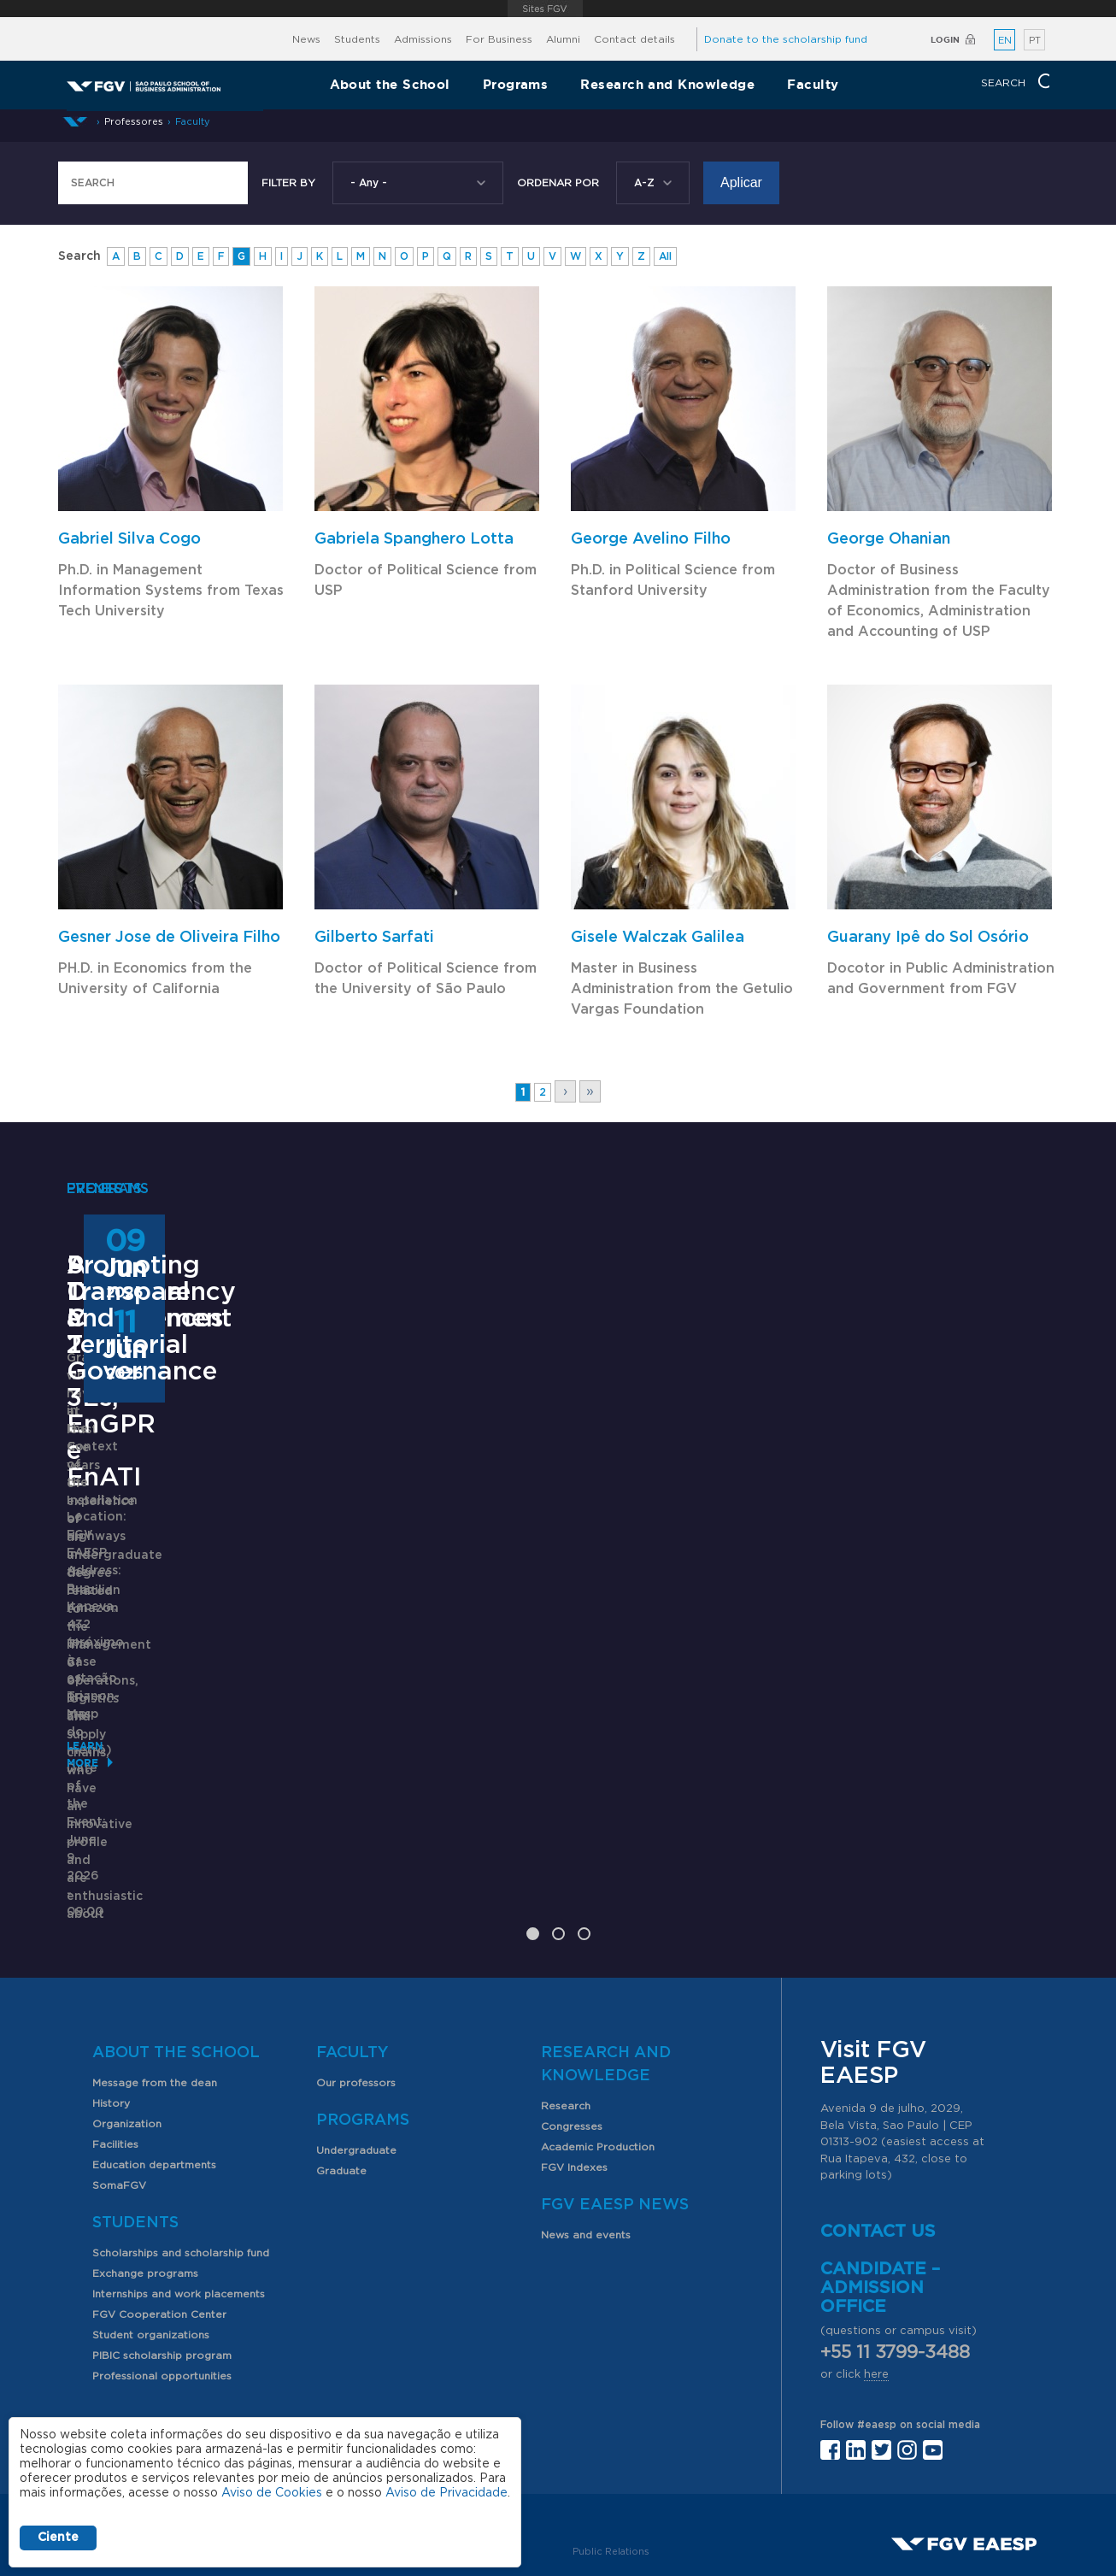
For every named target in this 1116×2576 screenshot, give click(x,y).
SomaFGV (119, 2066)
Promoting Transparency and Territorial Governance (906, 1590)
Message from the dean (154, 1963)
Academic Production (598, 2027)
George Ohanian (888, 539)
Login (945, 39)
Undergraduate (356, 2031)
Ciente (58, 2538)
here (876, 2255)
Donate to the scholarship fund (785, 39)
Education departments (154, 2045)
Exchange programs (145, 2154)
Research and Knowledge (667, 84)
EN (1005, 40)
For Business (499, 39)
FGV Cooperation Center (159, 2195)
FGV (545, 8)
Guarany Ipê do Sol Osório (928, 937)
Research (565, 1986)
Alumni (563, 39)
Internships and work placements (178, 2174)
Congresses (571, 2007)
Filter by (288, 183)
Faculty (812, 84)
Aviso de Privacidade (446, 2493)
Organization (127, 2004)
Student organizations (150, 2215)
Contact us (878, 2111)
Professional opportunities (162, 2256)
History (111, 1984)
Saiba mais (448, 1777)
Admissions (423, 39)
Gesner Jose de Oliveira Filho (169, 937)
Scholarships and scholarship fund (180, 2133)
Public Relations (611, 2432)
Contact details (634, 39)
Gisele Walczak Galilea (657, 937)
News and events (586, 2115)
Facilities (115, 2025)
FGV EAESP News (615, 2085)
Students (357, 39)
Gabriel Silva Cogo (129, 539)
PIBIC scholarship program (162, 2236)
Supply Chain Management (150, 1577)
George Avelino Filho (651, 539)
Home (75, 121)
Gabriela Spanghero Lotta (414, 539)
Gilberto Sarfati (374, 937)
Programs (516, 84)
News (306, 39)
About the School (390, 84)
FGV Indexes (574, 2048)
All (665, 256)
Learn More (102, 1750)
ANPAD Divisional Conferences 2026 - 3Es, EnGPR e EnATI (544, 1590)
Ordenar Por (558, 183)
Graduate (341, 2051)
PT (1035, 40)
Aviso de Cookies (271, 2493)
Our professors (356, 1963)
